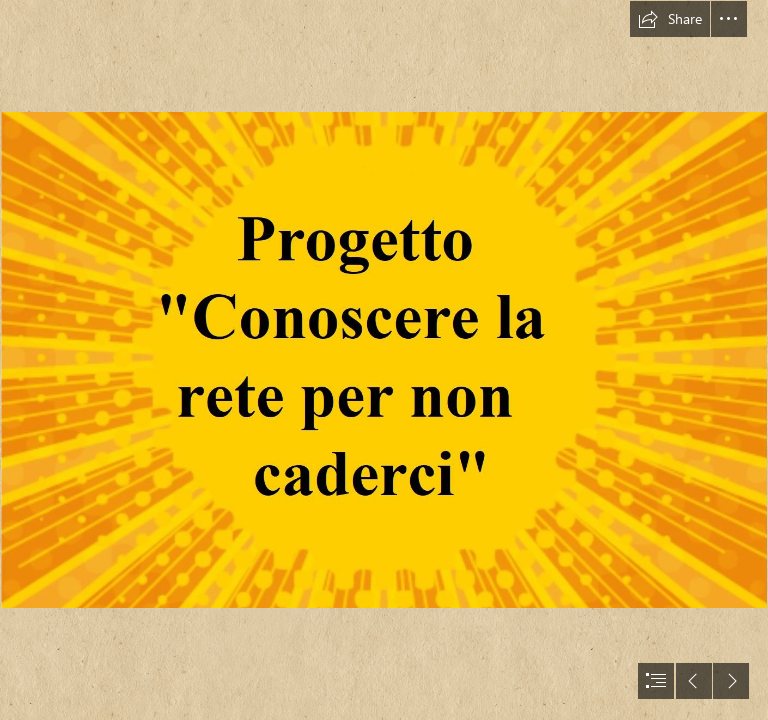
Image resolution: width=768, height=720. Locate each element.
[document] (384, 360)
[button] (670, 19)
